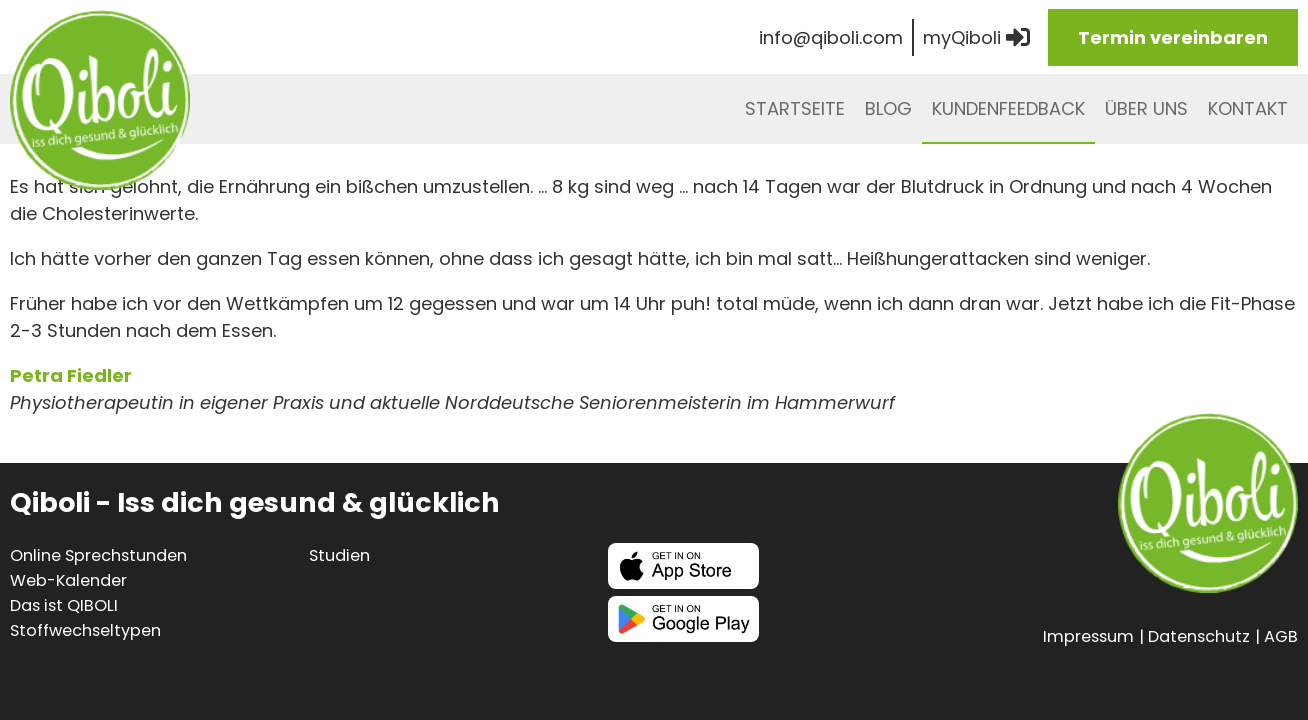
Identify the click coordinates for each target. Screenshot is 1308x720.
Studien (339, 555)
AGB (1281, 636)
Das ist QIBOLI (64, 605)
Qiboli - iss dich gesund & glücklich (100, 100)
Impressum (1088, 636)
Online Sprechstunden (98, 555)
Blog (888, 108)
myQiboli (976, 37)
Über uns (1146, 108)
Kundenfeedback (1008, 108)
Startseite (795, 108)
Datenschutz (1199, 636)
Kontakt (1248, 108)
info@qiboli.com (831, 37)
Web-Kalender (68, 580)
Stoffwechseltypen (85, 630)
